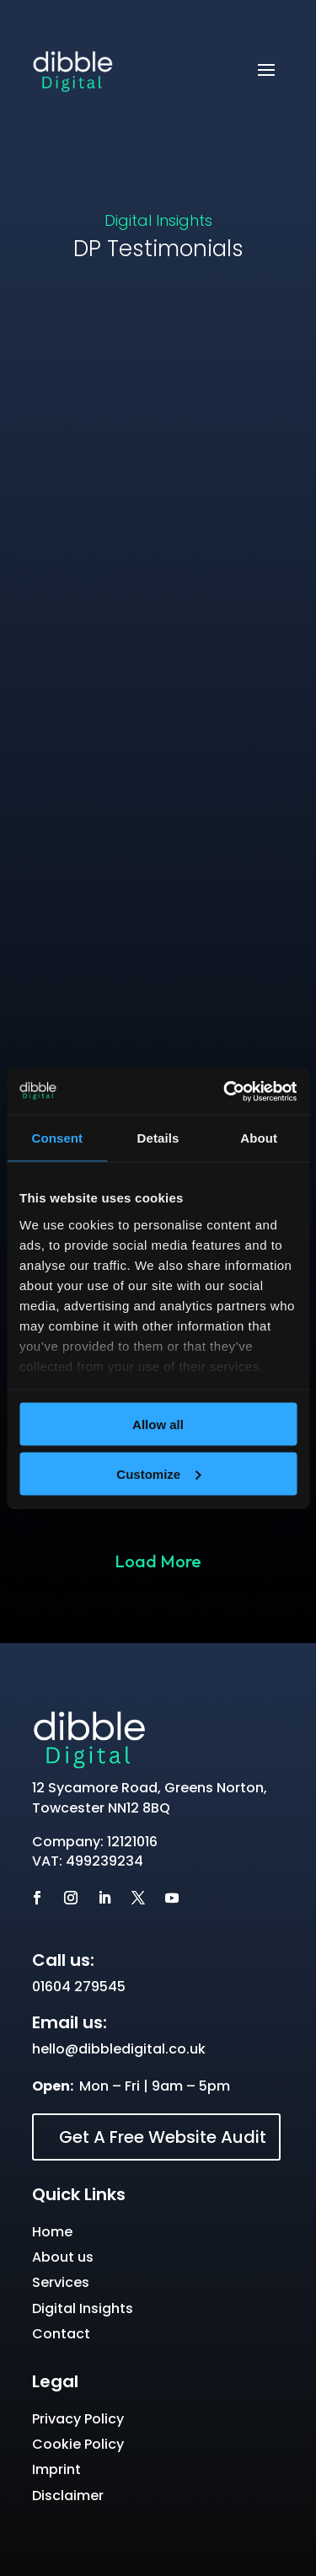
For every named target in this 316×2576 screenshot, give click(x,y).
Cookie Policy (78, 2444)
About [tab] (258, 1138)
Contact (61, 2333)
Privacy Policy (78, 2419)
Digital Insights (158, 220)
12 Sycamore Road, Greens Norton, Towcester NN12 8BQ (149, 1798)
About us (63, 2257)
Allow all (158, 1424)
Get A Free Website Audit (162, 2137)
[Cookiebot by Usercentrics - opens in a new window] (225, 1091)
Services (60, 2282)
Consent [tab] (57, 1138)
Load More (158, 1561)
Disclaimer (68, 2495)
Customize (158, 1473)
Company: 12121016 (95, 1841)
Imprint (56, 2469)
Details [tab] (158, 1138)
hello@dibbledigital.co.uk (119, 2049)
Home (52, 2231)
